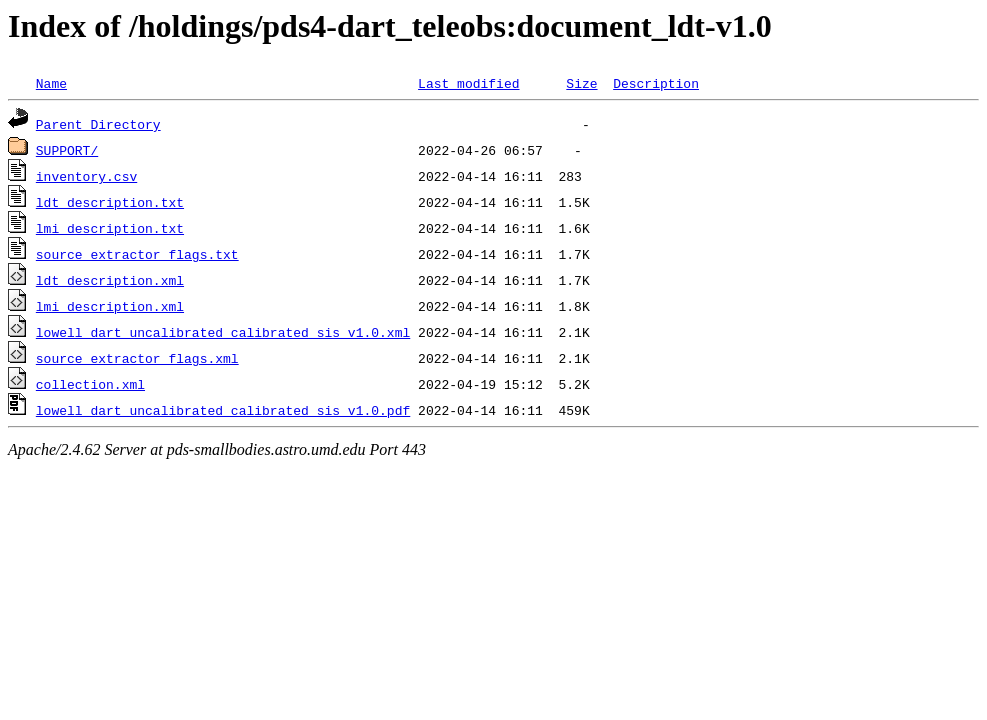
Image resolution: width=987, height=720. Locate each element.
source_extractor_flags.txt (137, 254)
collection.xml (90, 384)
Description (656, 83)
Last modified (468, 83)
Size (581, 83)
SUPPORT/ (67, 150)
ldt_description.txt (110, 202)
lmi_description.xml (110, 306)
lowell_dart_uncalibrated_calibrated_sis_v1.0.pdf (223, 410)
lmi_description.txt (110, 228)
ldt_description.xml (110, 280)
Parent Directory (98, 124)
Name (51, 83)
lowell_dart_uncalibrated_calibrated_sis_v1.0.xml (223, 332)
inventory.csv (86, 176)
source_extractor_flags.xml (137, 358)
